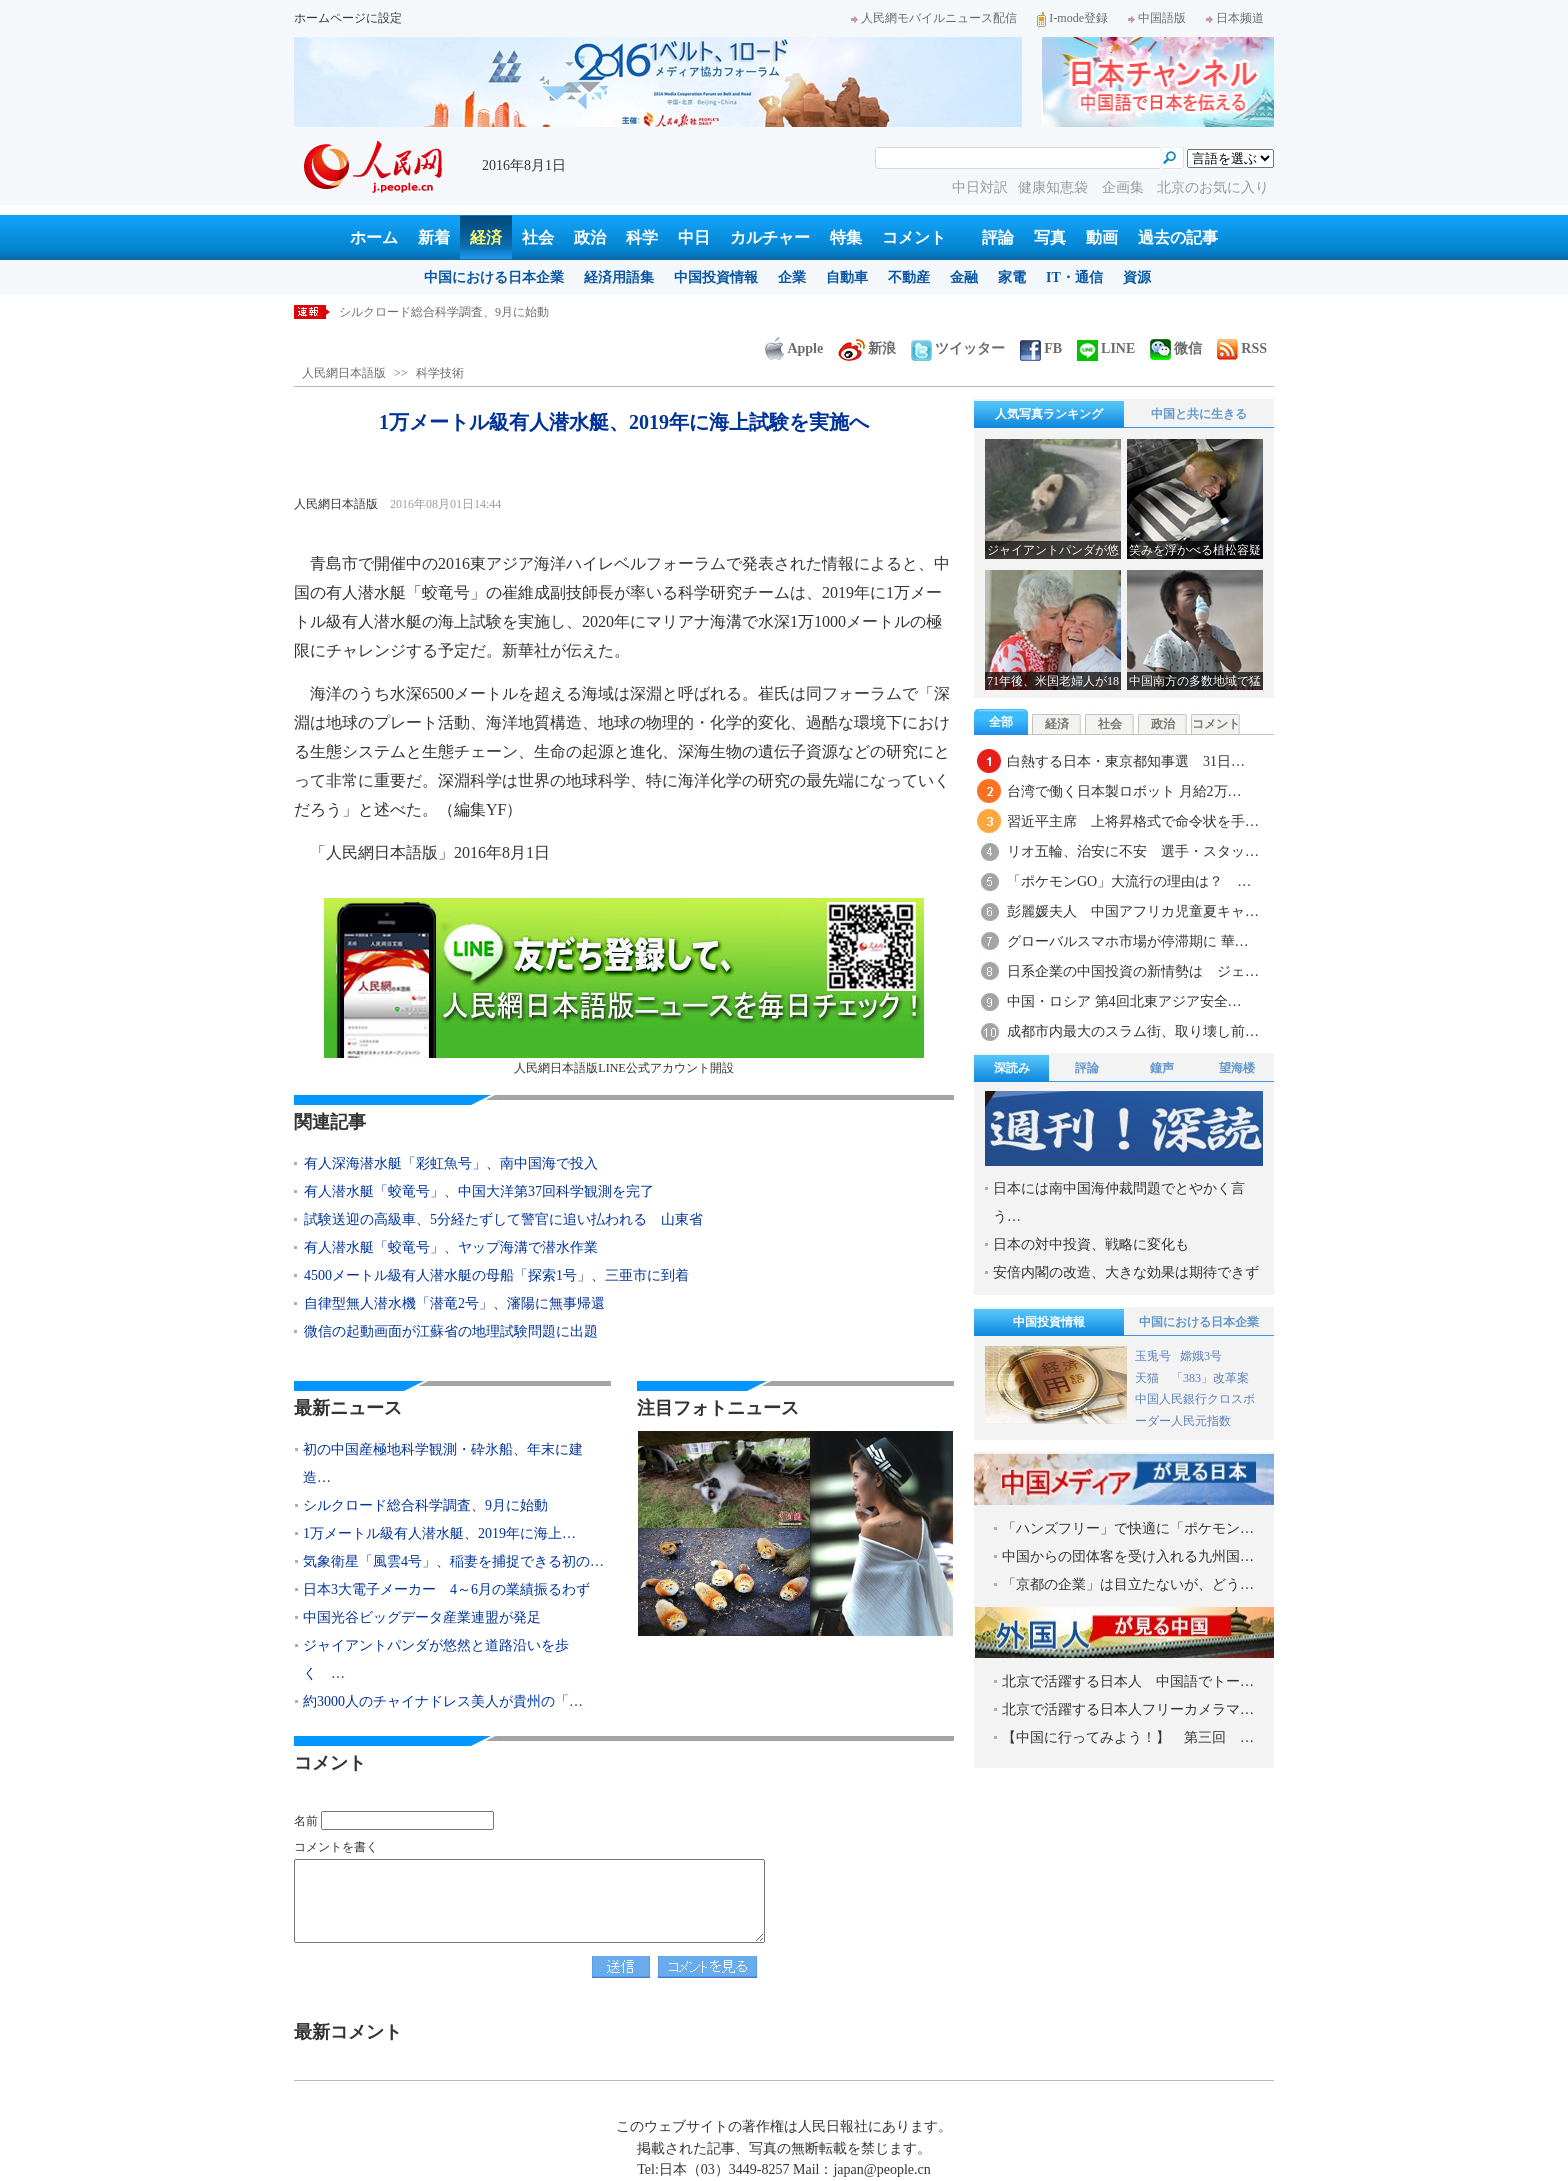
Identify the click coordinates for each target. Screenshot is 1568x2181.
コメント (914, 237)
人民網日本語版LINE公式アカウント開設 (624, 986)
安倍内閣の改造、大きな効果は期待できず (1126, 1272)
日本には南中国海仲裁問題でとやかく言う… (1119, 1202)
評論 (998, 237)
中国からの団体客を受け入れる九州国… (1128, 1556)
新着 (434, 237)
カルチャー (770, 237)
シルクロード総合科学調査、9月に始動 (444, 312)
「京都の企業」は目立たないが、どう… (1128, 1584)
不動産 (909, 277)
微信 (1176, 348)
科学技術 (440, 373)
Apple (794, 348)
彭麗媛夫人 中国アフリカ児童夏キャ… (1133, 911)
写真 (1050, 237)
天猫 (1148, 1378)
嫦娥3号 (1201, 1356)
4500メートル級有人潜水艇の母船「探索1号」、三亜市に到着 (496, 1275)
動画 (1102, 237)
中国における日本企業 (494, 277)
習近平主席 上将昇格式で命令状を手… (1133, 821)
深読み (1012, 1068)
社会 (538, 237)
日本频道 (1235, 18)
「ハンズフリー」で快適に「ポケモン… (1128, 1528)
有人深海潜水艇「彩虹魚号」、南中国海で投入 (451, 1163)
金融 (964, 277)
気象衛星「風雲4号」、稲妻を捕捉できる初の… (453, 1561)
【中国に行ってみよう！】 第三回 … (1128, 1737)
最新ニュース (348, 1408)
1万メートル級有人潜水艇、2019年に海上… (439, 1533)
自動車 (847, 277)
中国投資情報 (716, 277)
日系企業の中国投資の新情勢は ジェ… (1133, 971)
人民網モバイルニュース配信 (934, 18)
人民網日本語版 (344, 373)
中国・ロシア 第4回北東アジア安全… (1124, 1001)
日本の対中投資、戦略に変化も (1091, 1244)
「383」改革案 (1210, 1378)
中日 (694, 237)
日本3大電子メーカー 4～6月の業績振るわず (446, 1589)
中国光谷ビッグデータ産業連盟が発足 (422, 1617)
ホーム (374, 237)
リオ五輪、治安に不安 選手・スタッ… (1133, 851)
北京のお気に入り (1213, 187)
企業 (792, 277)
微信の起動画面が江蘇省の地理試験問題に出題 (451, 1331)
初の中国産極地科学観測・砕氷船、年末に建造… (443, 1463)
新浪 (867, 348)
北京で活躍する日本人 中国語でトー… (1128, 1681)
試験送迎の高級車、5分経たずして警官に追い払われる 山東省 (503, 1219)
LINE (1106, 348)
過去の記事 (1178, 237)
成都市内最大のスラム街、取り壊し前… (1133, 1031)
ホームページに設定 (348, 18)
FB (1041, 348)
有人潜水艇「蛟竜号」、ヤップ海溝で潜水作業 (451, 1247)
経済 (486, 237)
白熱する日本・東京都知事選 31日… (1126, 761)
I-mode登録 (1072, 18)
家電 (1012, 277)
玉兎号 (1153, 1356)
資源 (1137, 277)
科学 (642, 237)
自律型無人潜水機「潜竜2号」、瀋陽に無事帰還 (454, 1303)
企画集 (1125, 187)
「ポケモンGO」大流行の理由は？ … (1129, 881)
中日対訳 (980, 187)
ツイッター (958, 348)
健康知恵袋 (1055, 187)
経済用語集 (619, 277)
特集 (846, 237)
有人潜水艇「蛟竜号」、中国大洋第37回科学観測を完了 (479, 1191)
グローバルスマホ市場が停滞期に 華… (1128, 941)
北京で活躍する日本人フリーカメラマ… (1128, 1709)
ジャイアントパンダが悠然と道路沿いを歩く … (436, 1659)
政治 (590, 237)
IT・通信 (1074, 277)
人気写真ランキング (1049, 414)
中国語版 (1157, 18)
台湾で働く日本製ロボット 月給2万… (1124, 791)
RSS (1242, 348)
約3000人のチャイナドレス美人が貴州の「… (443, 1701)
